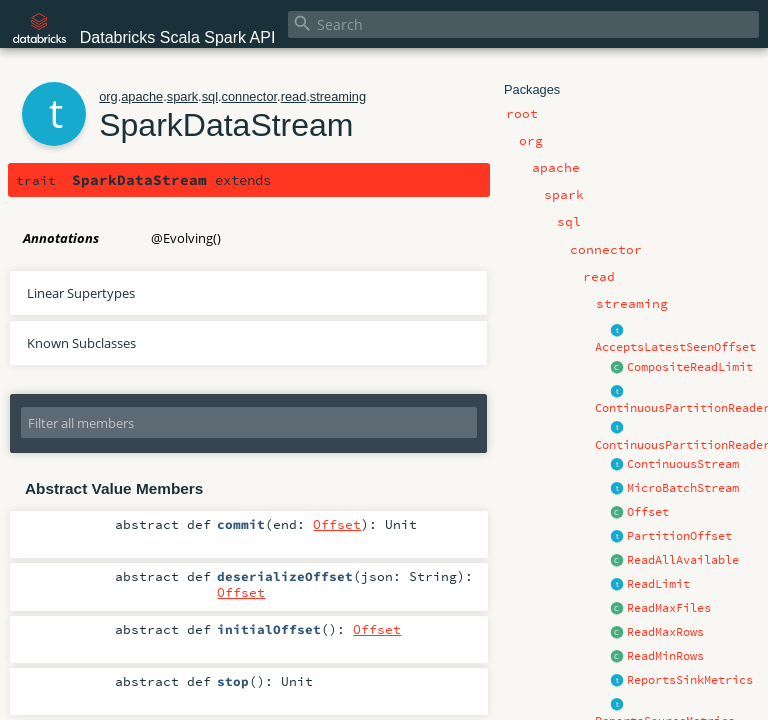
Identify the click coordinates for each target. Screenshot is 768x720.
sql (210, 96)
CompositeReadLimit (690, 367)
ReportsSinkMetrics (690, 680)
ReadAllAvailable (683, 560)
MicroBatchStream (683, 488)
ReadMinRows (665, 656)
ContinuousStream (683, 464)
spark (182, 96)
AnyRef (303, 180)
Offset (648, 512)
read (294, 96)
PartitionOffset (679, 536)
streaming (338, 96)
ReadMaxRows (665, 632)
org (108, 96)
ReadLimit (658, 584)
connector (250, 96)
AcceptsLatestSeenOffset (675, 347)
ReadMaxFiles (669, 608)
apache (142, 96)
